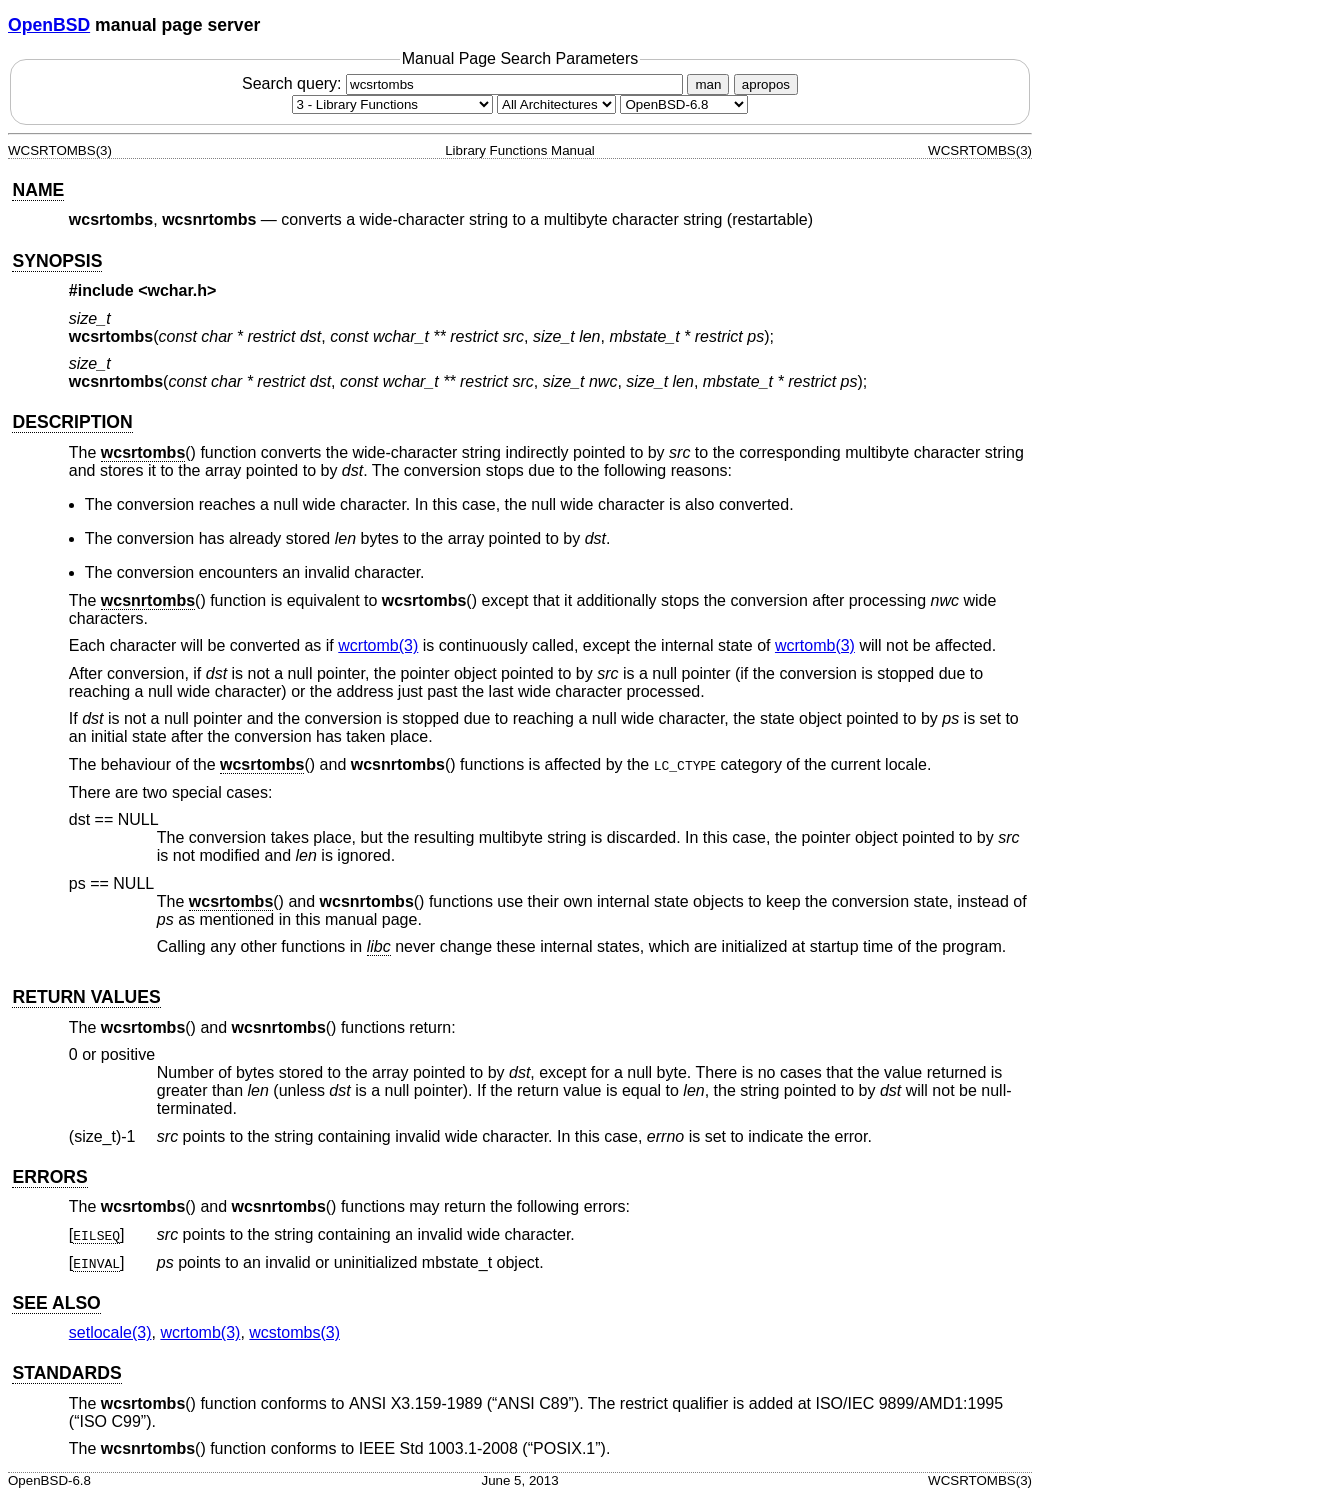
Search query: (465, 83)
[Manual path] (684, 104)
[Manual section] (392, 104)
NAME (38, 190)
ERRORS (49, 1177)
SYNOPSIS (57, 261)
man (708, 84)
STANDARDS (66, 1373)
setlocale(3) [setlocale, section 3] (110, 1332)
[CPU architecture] (556, 104)
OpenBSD (49, 25)
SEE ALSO (56, 1303)
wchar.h (178, 290)
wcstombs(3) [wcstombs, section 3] (294, 1332)
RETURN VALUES (86, 997)
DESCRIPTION (72, 422)
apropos (766, 84)
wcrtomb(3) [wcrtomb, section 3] (378, 645)
